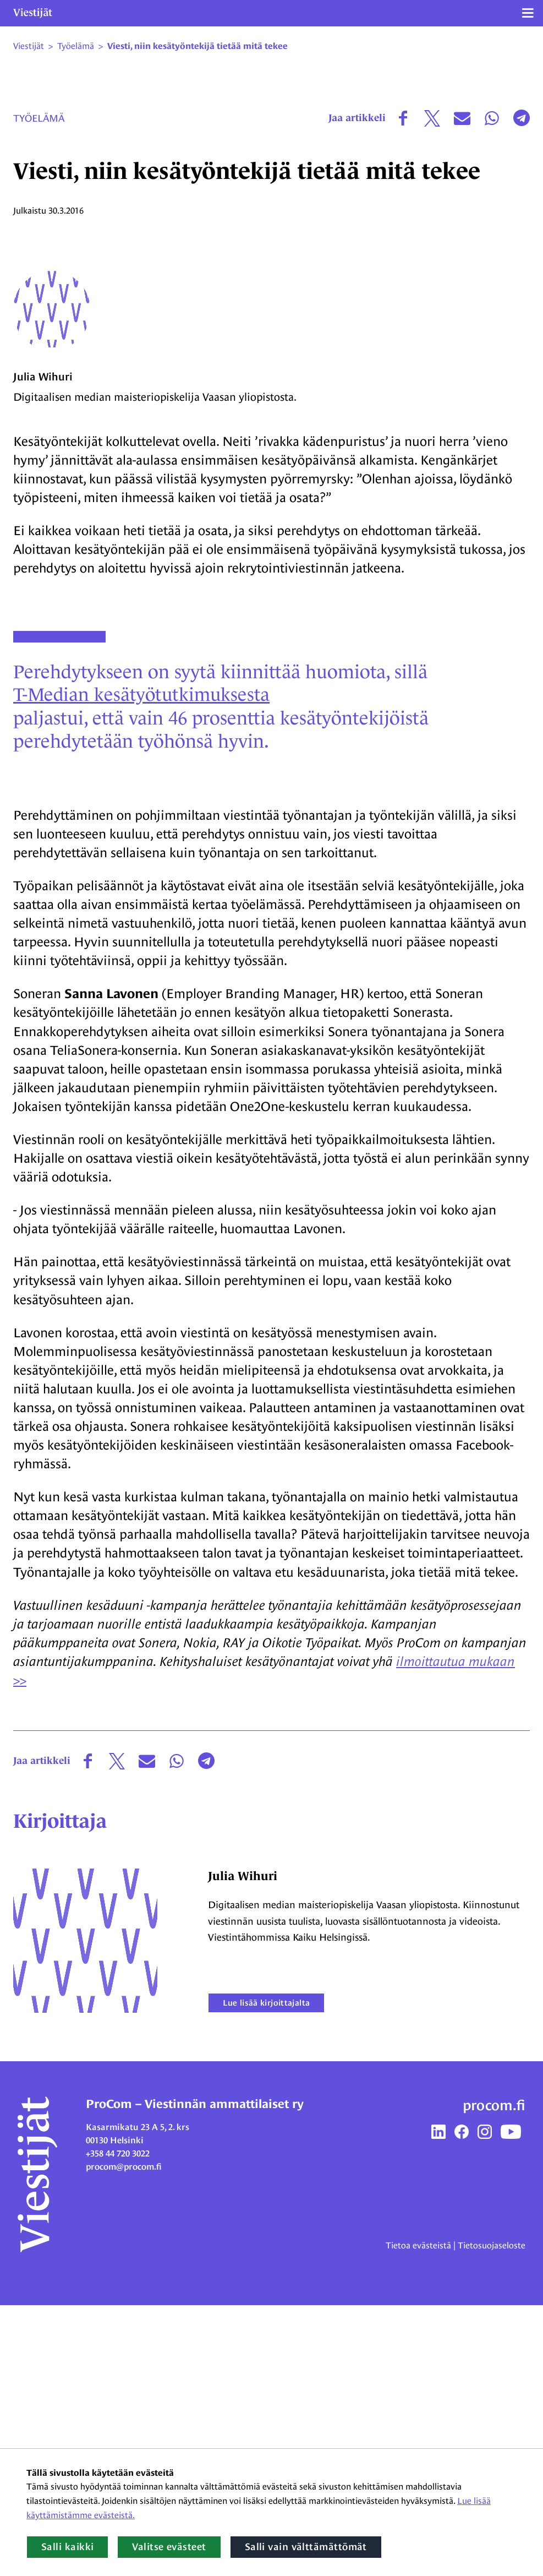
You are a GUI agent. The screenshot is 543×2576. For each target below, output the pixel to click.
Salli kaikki (67, 2546)
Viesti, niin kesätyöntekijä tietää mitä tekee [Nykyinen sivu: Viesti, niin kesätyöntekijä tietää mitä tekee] (197, 46)
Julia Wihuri (43, 645)
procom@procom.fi (124, 2437)
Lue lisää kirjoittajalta (269, 2273)
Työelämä (38, 118)
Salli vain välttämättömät (306, 2546)
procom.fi (494, 2376)
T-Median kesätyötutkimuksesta (143, 962)
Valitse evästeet (169, 2546)
